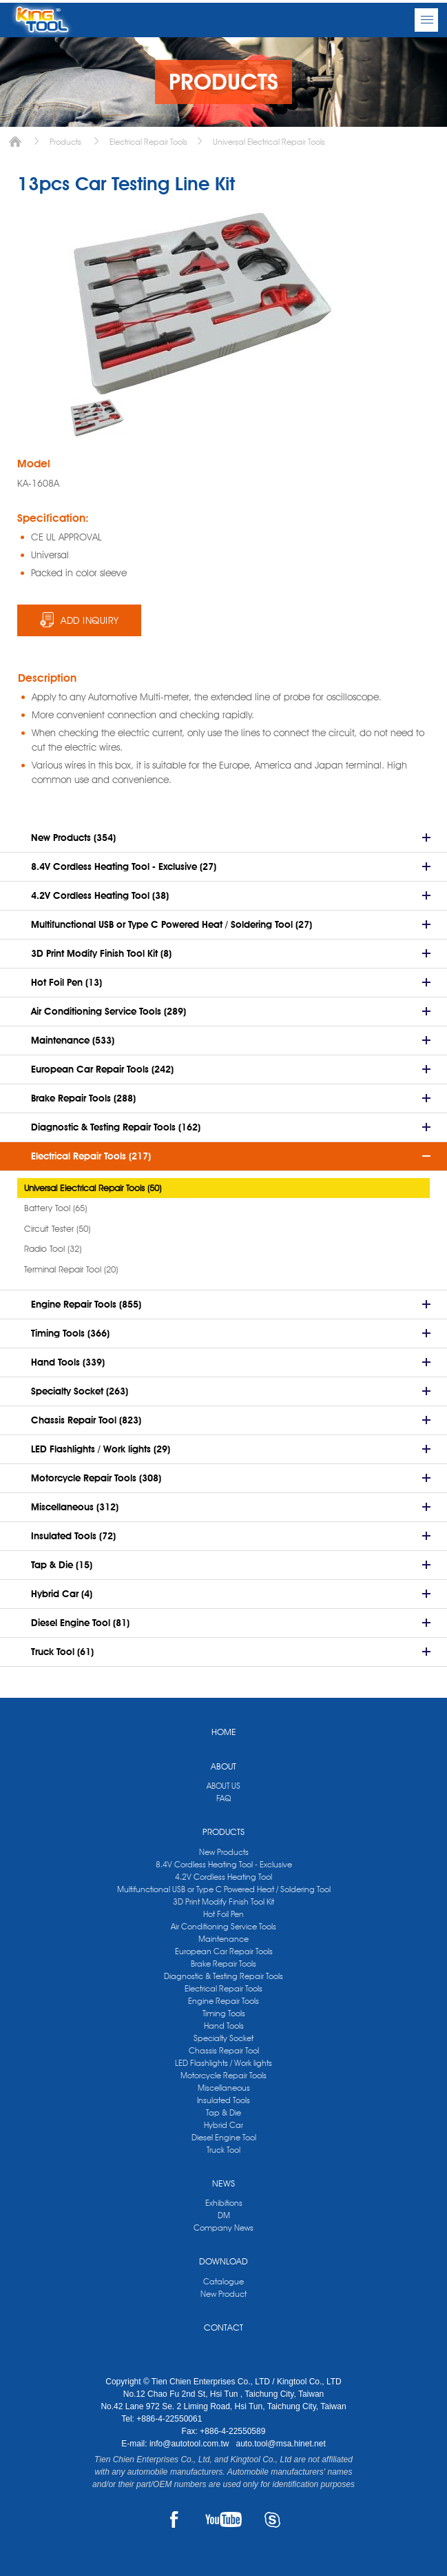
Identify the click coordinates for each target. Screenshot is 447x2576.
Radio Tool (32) (52, 1248)
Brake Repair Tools (223, 1963)
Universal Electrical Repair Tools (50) (92, 1187)
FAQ (223, 1798)
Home (15, 141)
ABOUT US (223, 1786)
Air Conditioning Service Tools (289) (108, 1011)
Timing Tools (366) (70, 1333)
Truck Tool (223, 2149)
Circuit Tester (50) (57, 1228)
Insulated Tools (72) (73, 1535)
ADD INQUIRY (90, 620)
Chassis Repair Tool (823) (86, 1420)
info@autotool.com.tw (190, 2443)
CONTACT (223, 2327)
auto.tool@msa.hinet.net (280, 2443)
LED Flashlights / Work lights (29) (100, 1448)
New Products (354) (73, 837)
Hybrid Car (223, 2125)
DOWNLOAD (223, 2260)
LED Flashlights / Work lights (223, 2063)
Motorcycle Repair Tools (223, 2075)
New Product (223, 2294)
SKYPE (272, 2519)
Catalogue (223, 2281)
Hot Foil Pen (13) (66, 982)
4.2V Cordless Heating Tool (223, 1877)
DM (224, 2215)
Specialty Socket (223, 2038)
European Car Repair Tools (224, 1951)
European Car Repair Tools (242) (102, 1069)
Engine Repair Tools (223, 2001)
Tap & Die (223, 2112)
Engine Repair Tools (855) (86, 1304)
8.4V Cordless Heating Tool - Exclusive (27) (123, 866)
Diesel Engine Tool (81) (80, 1622)
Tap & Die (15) (61, 1564)
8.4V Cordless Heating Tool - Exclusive (224, 1864)
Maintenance (223, 1939)
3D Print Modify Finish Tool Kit (223, 1901)
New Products (224, 1852)
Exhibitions (223, 2203)
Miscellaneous (224, 2087)
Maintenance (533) (72, 1040)
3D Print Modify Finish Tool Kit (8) (101, 953)
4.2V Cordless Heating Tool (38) (100, 895)
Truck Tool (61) (62, 1651)
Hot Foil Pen (223, 1914)
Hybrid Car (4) (61, 1593)
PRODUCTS (223, 1831)
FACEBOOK (175, 2519)
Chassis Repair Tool (224, 2050)
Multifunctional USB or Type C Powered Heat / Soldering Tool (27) (171, 924)
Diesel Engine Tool (223, 2137)
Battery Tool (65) (55, 1207)
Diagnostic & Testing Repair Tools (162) (115, 1127)
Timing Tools (223, 2013)
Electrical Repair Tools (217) (91, 1156)
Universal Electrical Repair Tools (269, 141)
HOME (223, 1731)
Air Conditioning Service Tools (223, 1926)
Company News (223, 2227)
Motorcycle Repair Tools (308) (96, 1477)
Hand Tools (224, 2025)
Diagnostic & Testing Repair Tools (223, 1976)
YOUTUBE (223, 2519)
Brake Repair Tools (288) (83, 1098)
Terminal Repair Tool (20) (71, 1269)
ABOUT (223, 1766)
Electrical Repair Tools (148, 141)
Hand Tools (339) (68, 1362)
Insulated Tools (223, 2100)
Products (65, 141)
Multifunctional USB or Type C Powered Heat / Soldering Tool (224, 1889)
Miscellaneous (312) (74, 1506)
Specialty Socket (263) (79, 1391)
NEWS (223, 2183)
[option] (97, 417)
